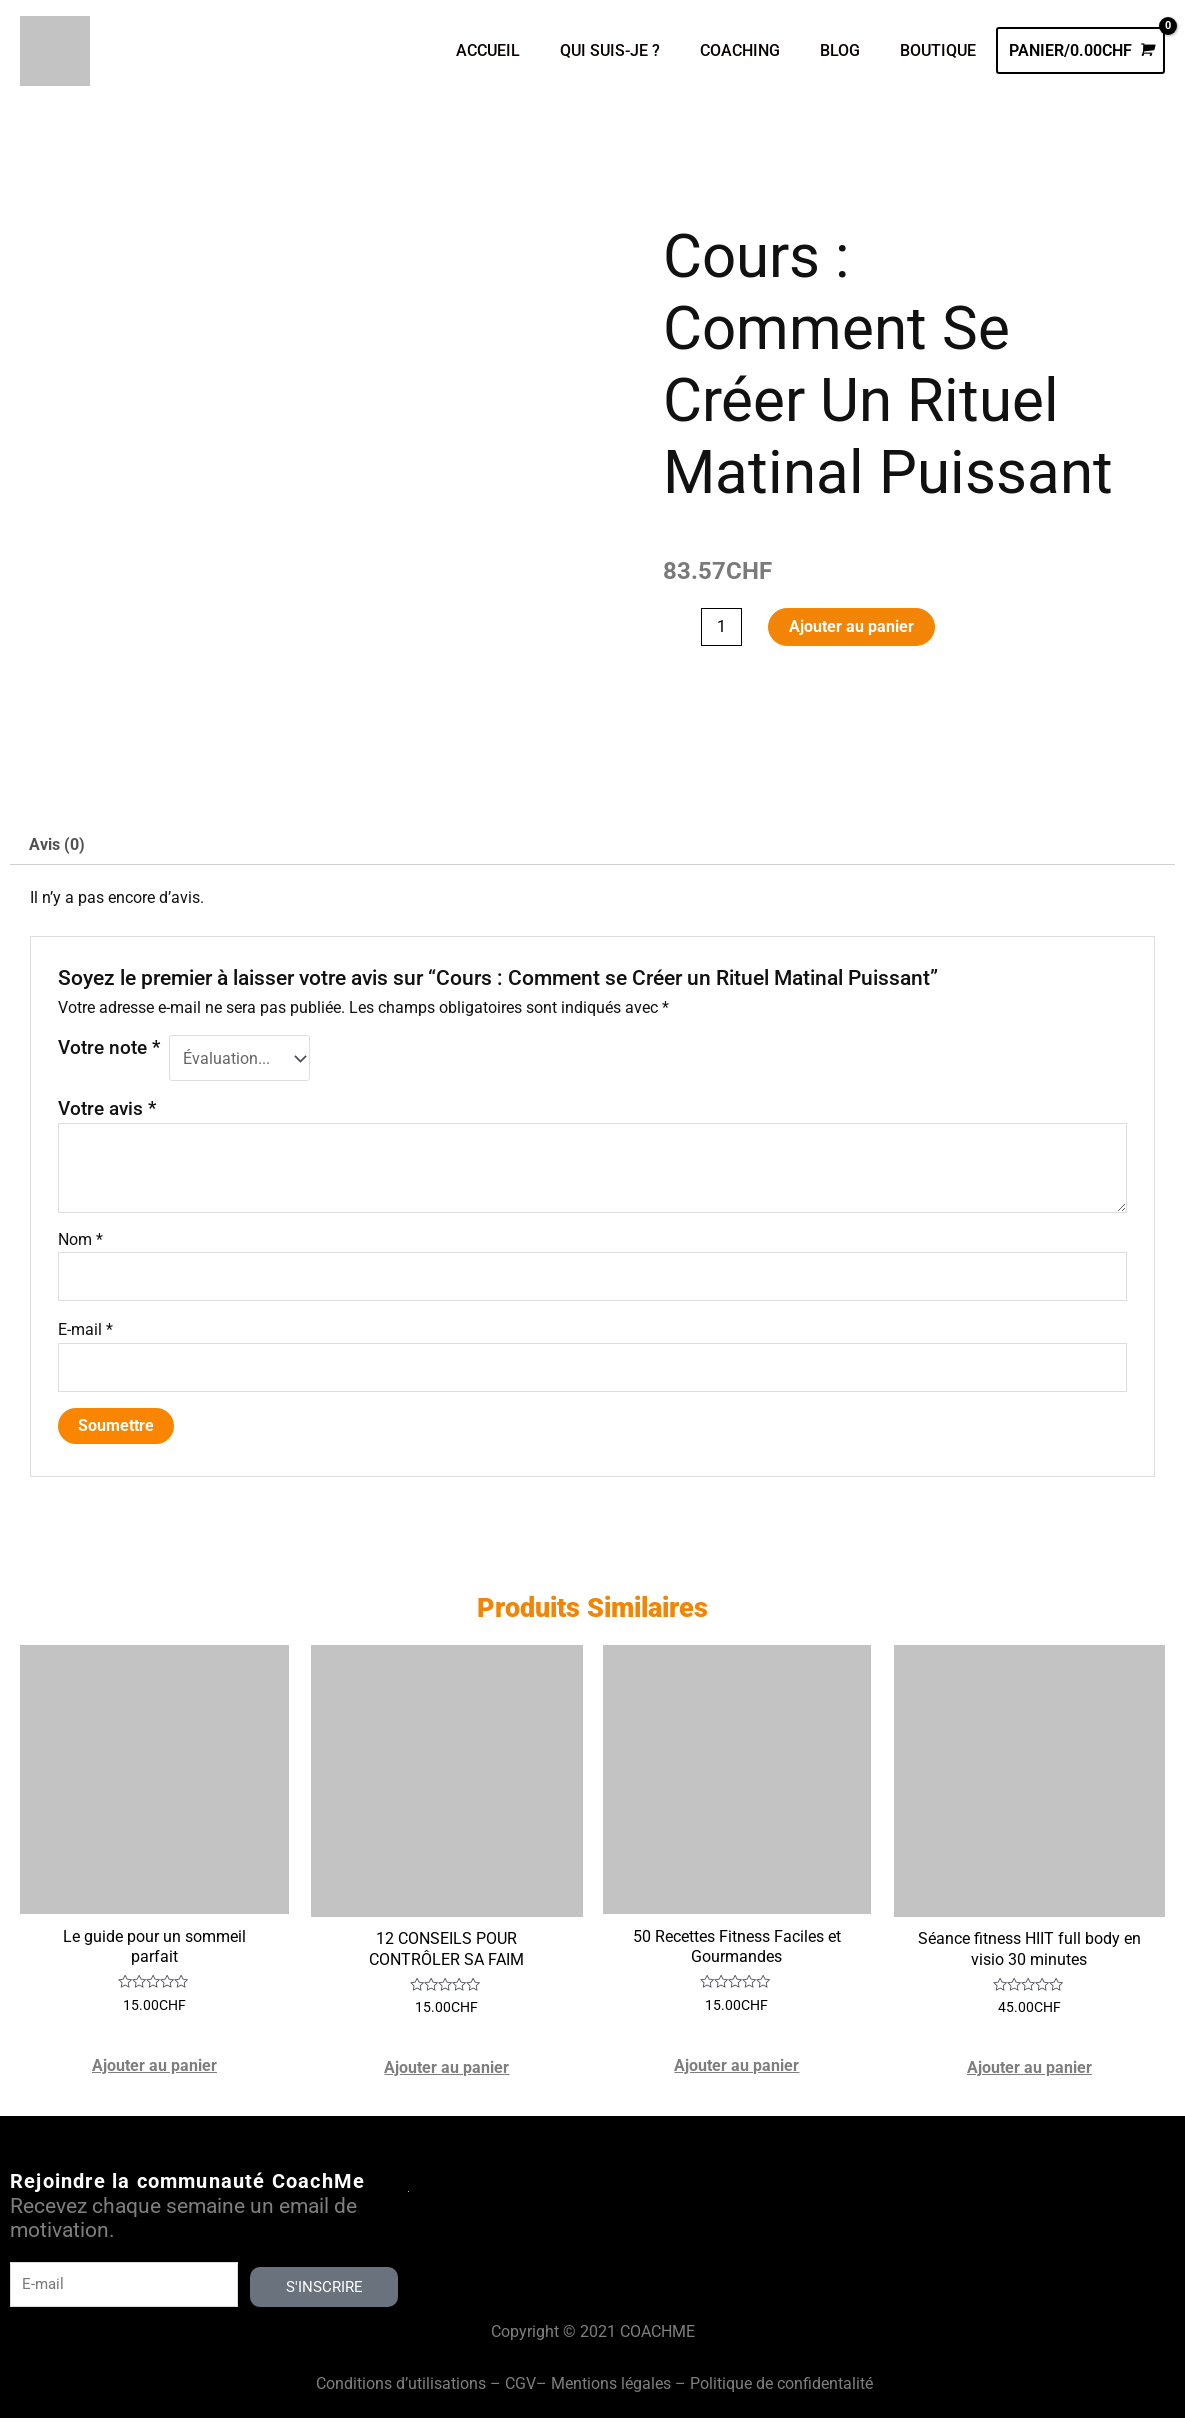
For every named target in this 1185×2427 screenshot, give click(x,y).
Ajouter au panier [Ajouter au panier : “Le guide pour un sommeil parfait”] (155, 2074)
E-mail (85, 1333)
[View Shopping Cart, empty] (1080, 50)
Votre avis (107, 1111)
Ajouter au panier (852, 627)
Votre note (109, 1049)
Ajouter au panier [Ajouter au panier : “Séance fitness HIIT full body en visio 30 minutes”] (1029, 2074)
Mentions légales (611, 2392)
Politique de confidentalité (781, 2392)
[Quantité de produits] (722, 628)
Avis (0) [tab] (57, 846)
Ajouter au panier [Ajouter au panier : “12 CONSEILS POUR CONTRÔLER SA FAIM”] (446, 2074)
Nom (80, 1241)
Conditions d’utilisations (401, 2392)
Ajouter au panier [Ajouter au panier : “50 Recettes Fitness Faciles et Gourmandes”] (738, 2074)
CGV (520, 2392)
